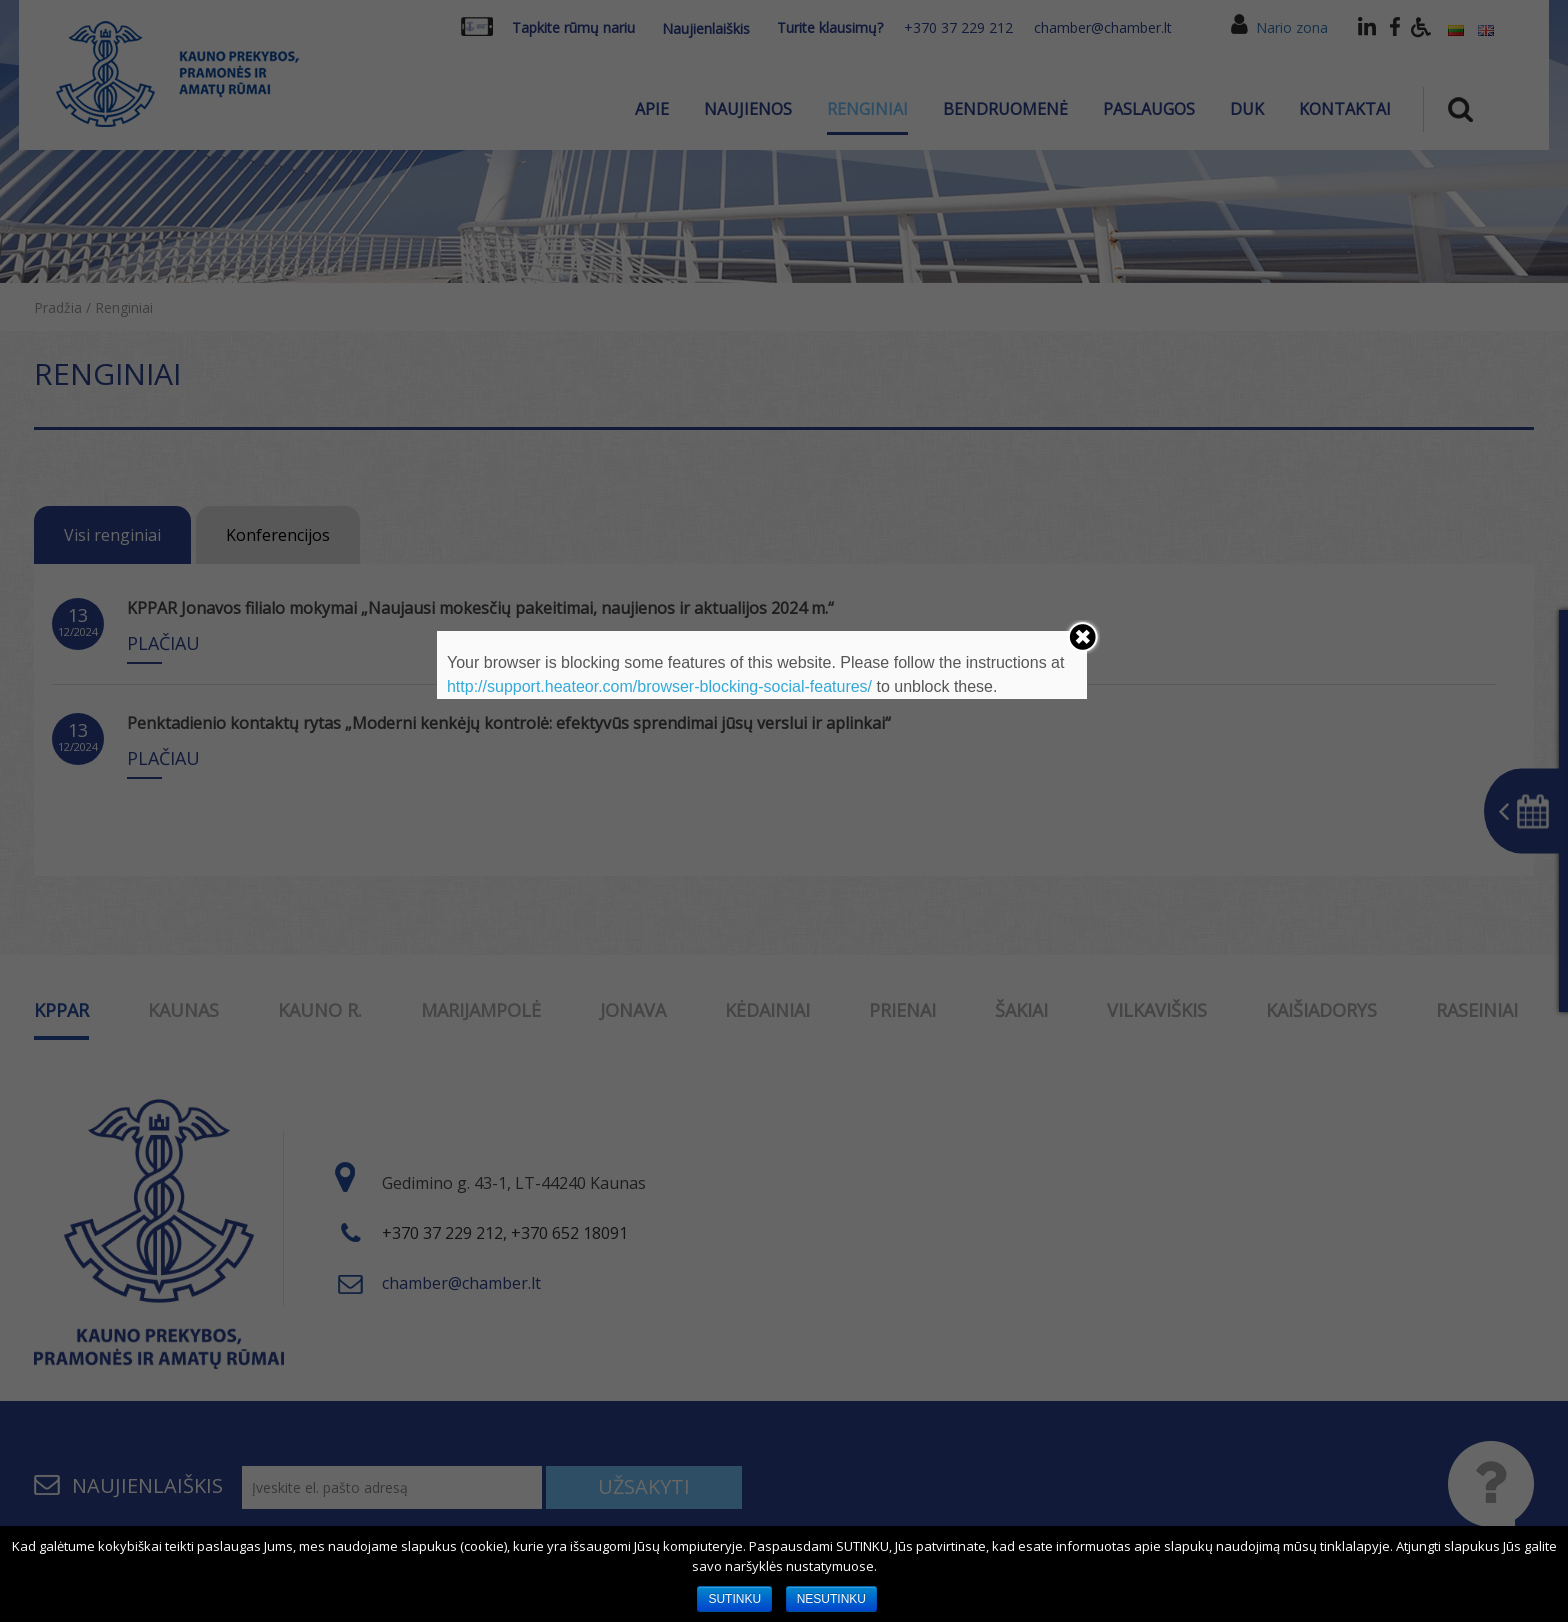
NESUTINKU (831, 1599)
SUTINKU (734, 1599)
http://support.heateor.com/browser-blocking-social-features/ (659, 686)
